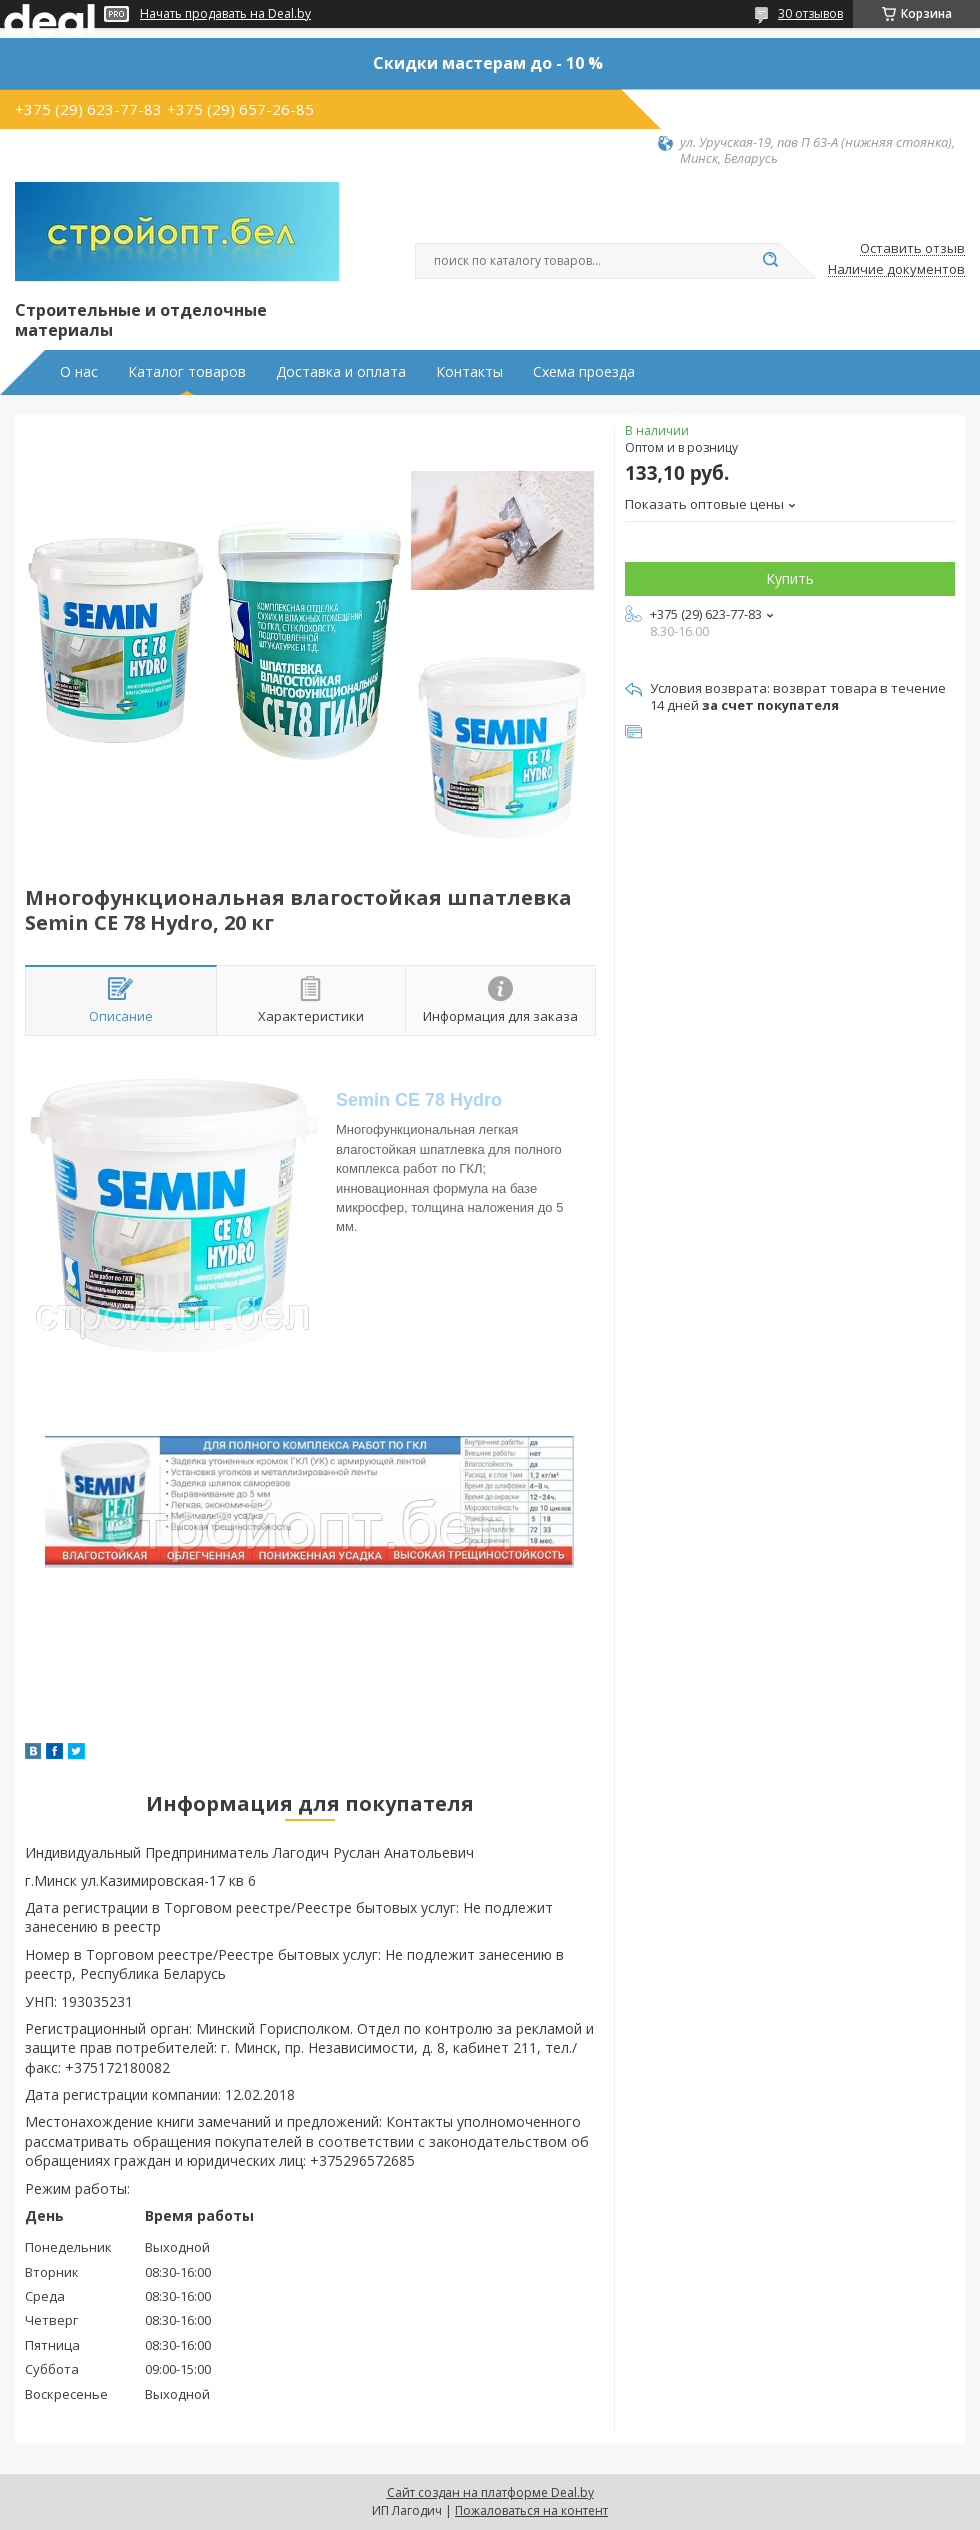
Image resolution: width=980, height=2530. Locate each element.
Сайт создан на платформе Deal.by (490, 2492)
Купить (790, 578)
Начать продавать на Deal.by (225, 14)
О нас (79, 372)
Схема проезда (584, 372)
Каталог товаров (187, 372)
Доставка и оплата (341, 372)
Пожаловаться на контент (531, 2510)
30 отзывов (810, 13)
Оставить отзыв (912, 249)
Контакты (469, 372)
